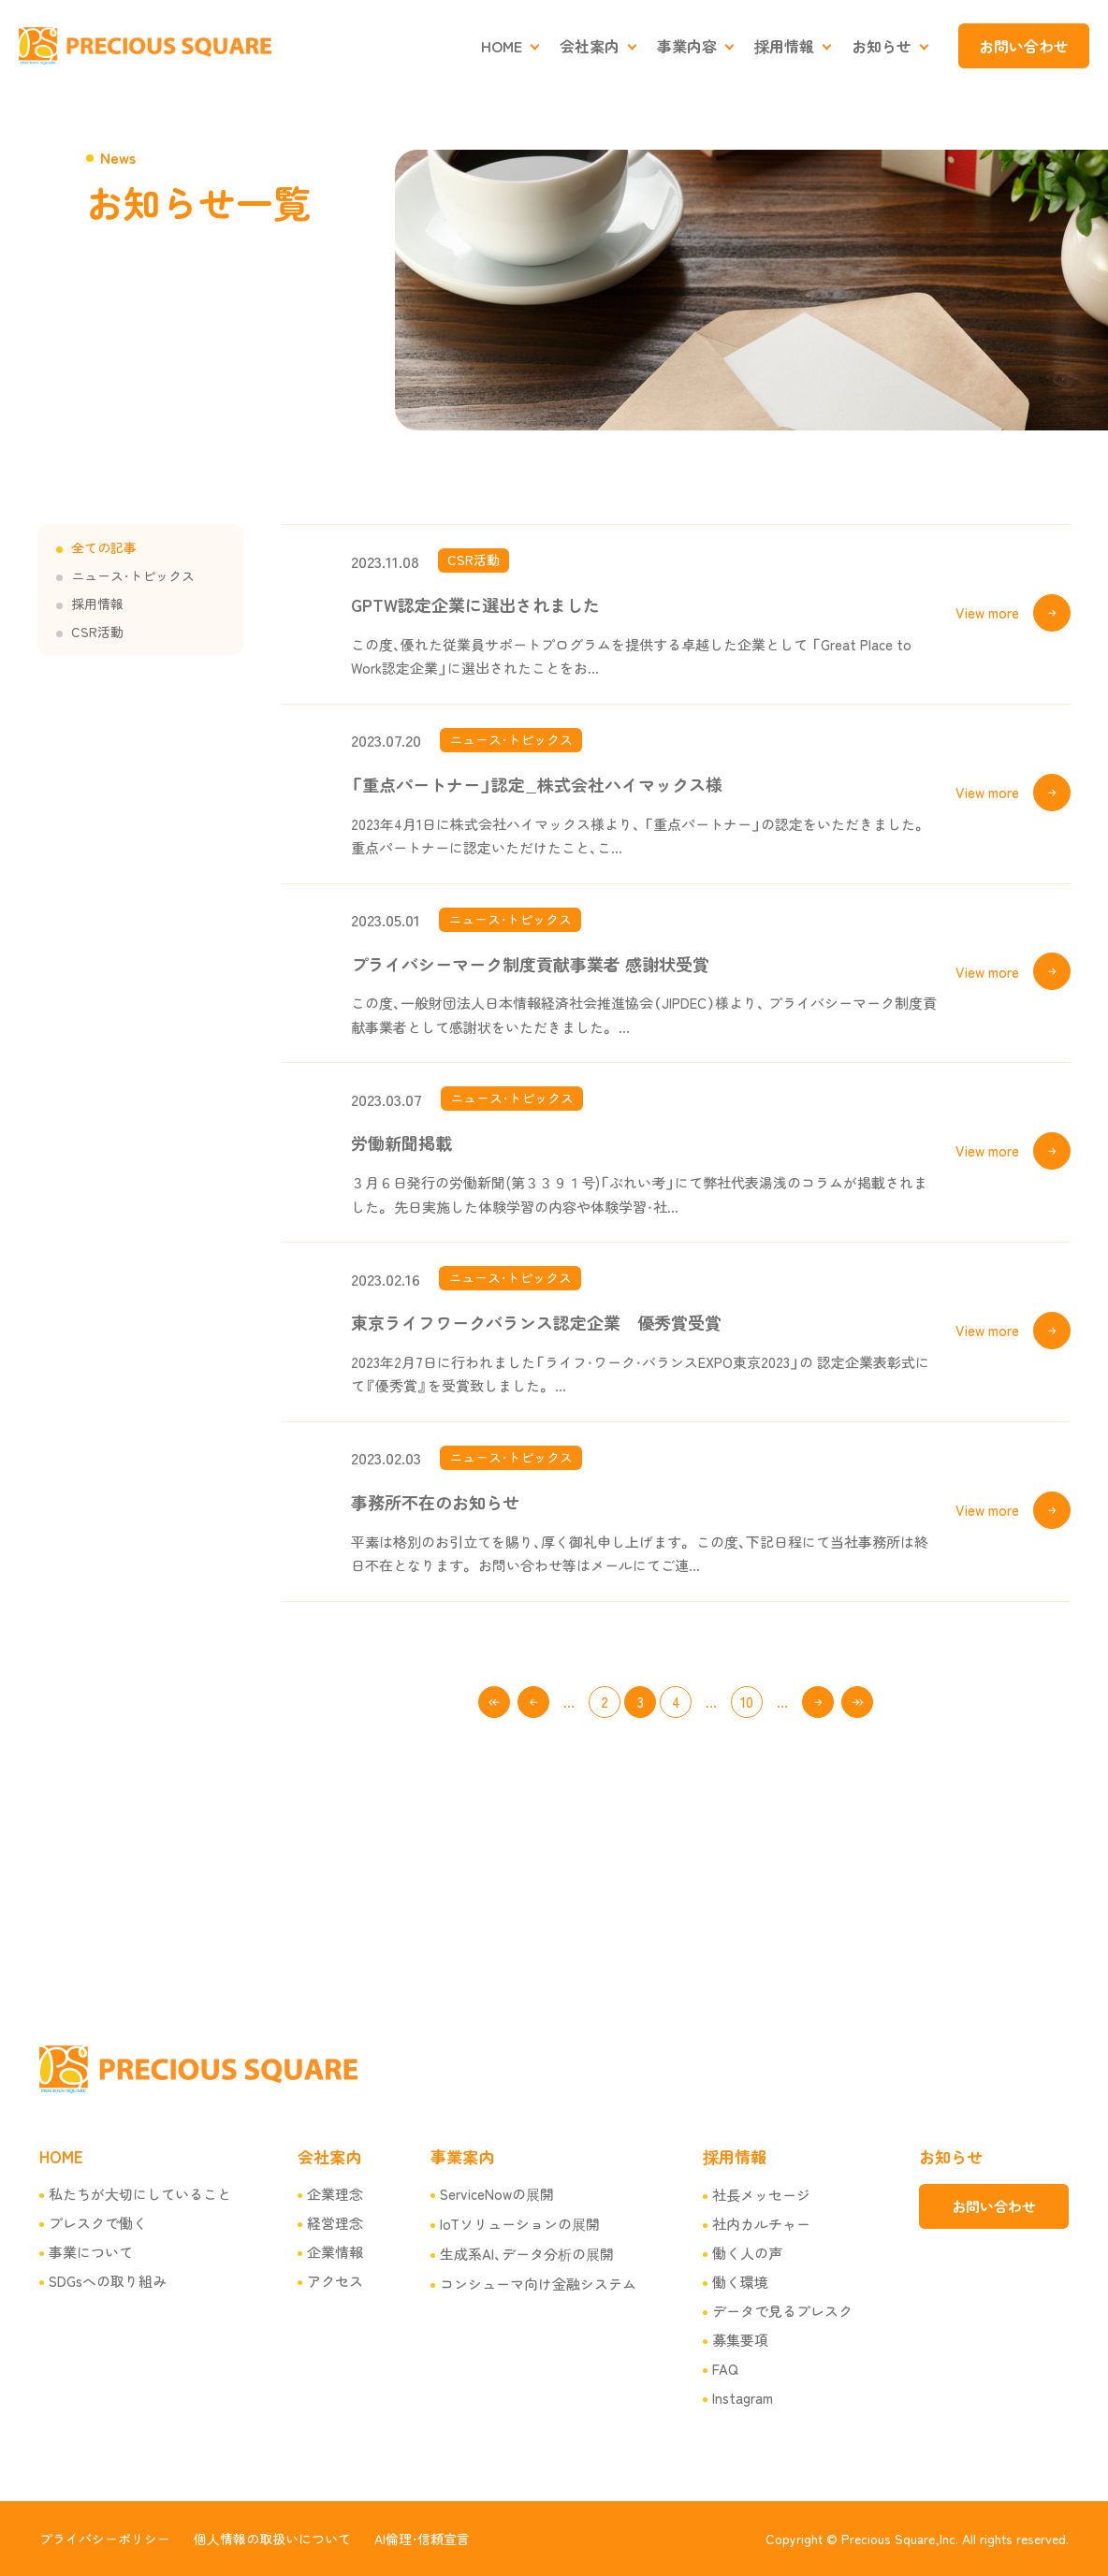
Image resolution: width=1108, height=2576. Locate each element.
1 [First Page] (494, 1702)
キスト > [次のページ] (818, 1702)
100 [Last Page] (857, 1702)
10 (746, 1701)
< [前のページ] (533, 1702)
